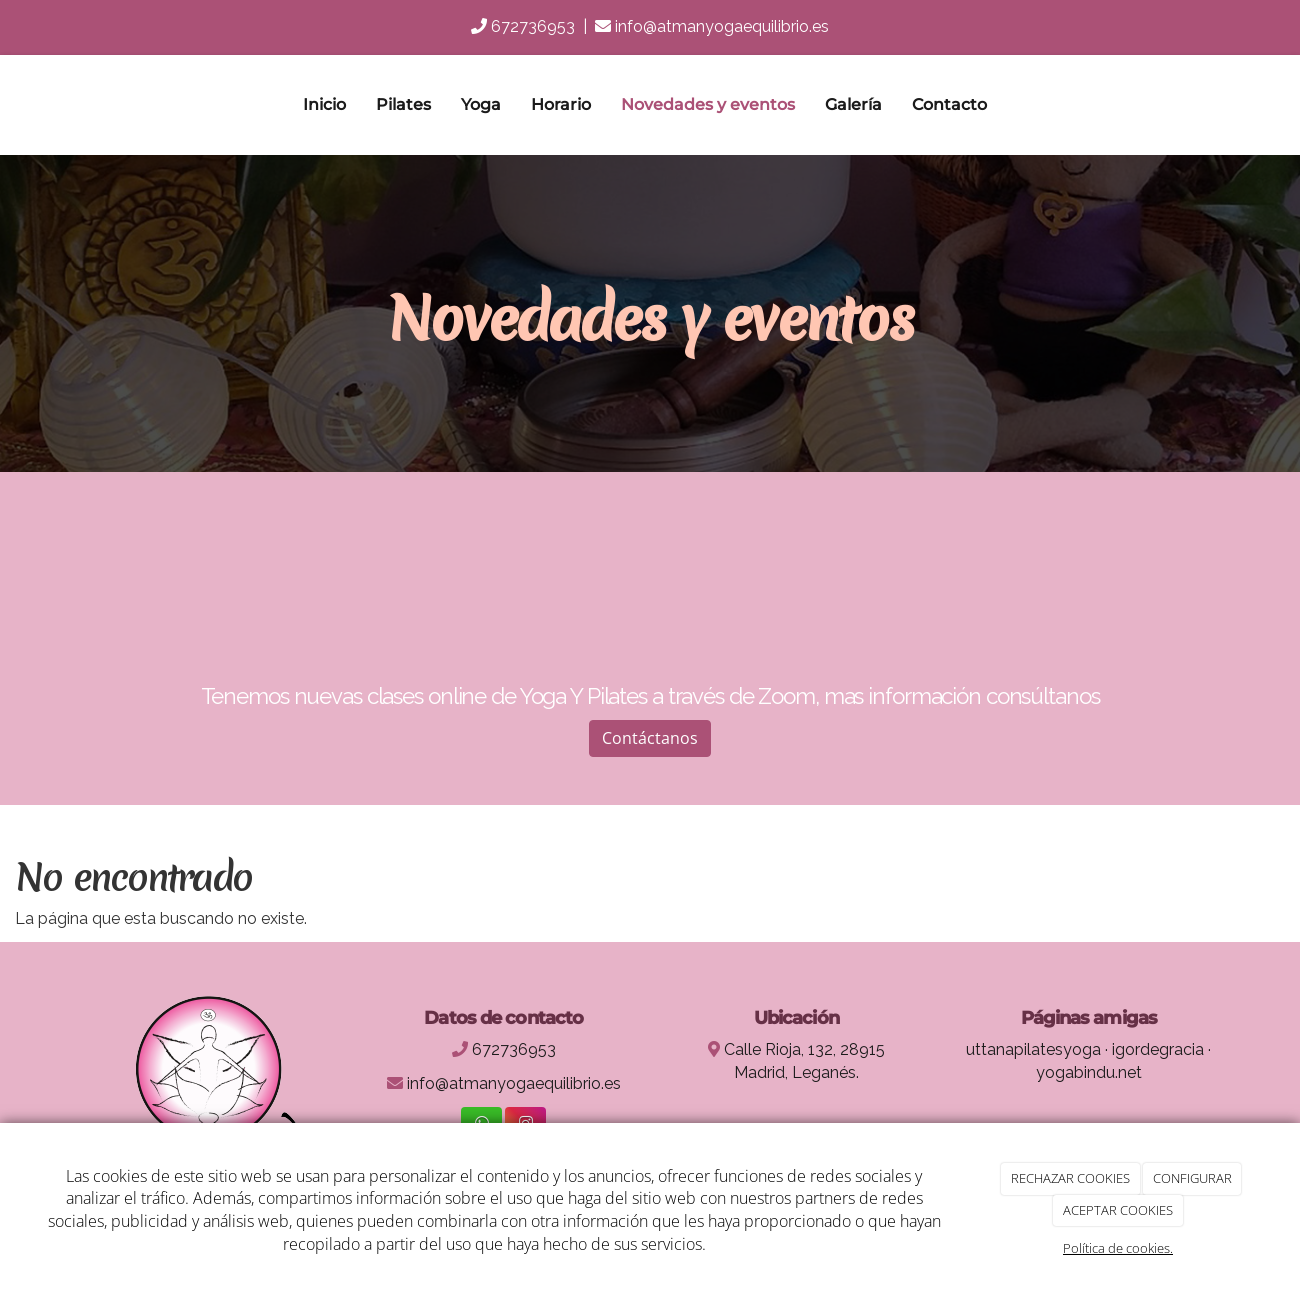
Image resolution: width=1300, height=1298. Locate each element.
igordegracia (1158, 1049)
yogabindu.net (1089, 1072)
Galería (853, 104)
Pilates (403, 104)
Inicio (324, 104)
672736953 (533, 26)
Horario (561, 104)
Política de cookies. (1118, 1248)
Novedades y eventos (708, 104)
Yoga (481, 104)
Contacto (949, 104)
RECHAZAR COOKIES (1070, 1178)
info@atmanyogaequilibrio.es (722, 26)
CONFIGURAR (1192, 1178)
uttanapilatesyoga (1033, 1049)
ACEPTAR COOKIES (1118, 1210)
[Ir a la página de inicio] (75, 105)
